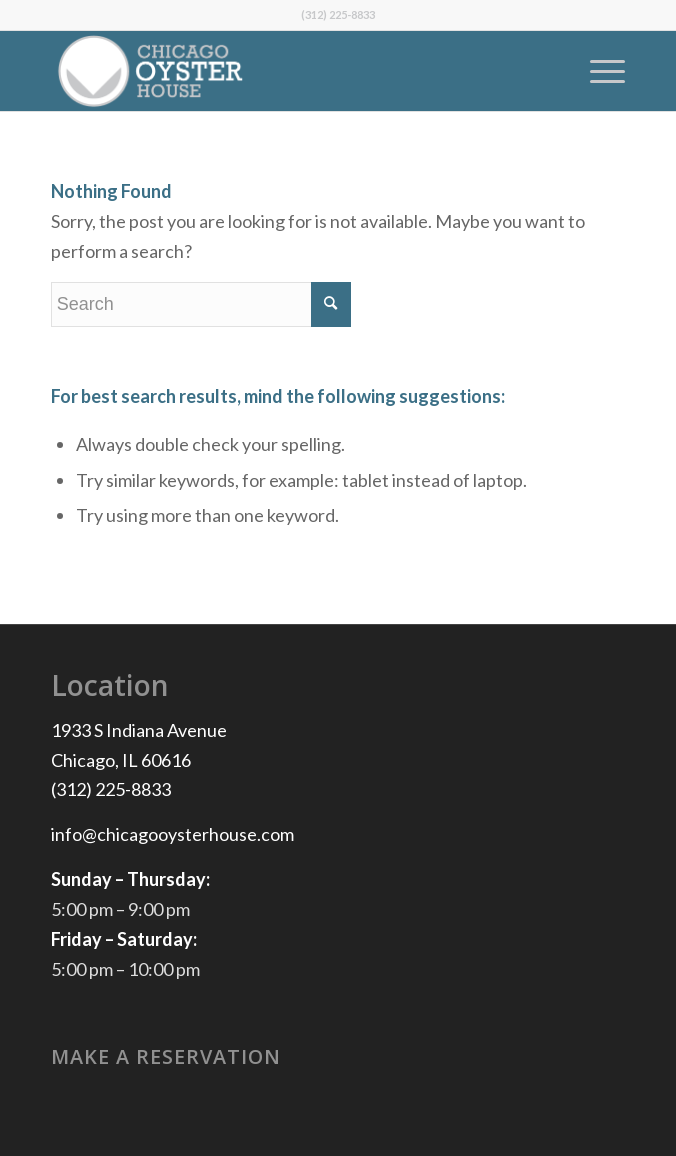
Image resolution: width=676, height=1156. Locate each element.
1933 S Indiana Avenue (139, 730)
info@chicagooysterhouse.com (172, 834)
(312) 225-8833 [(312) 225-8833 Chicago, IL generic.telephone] (111, 789)
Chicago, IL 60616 (121, 760)
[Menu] (597, 71)
